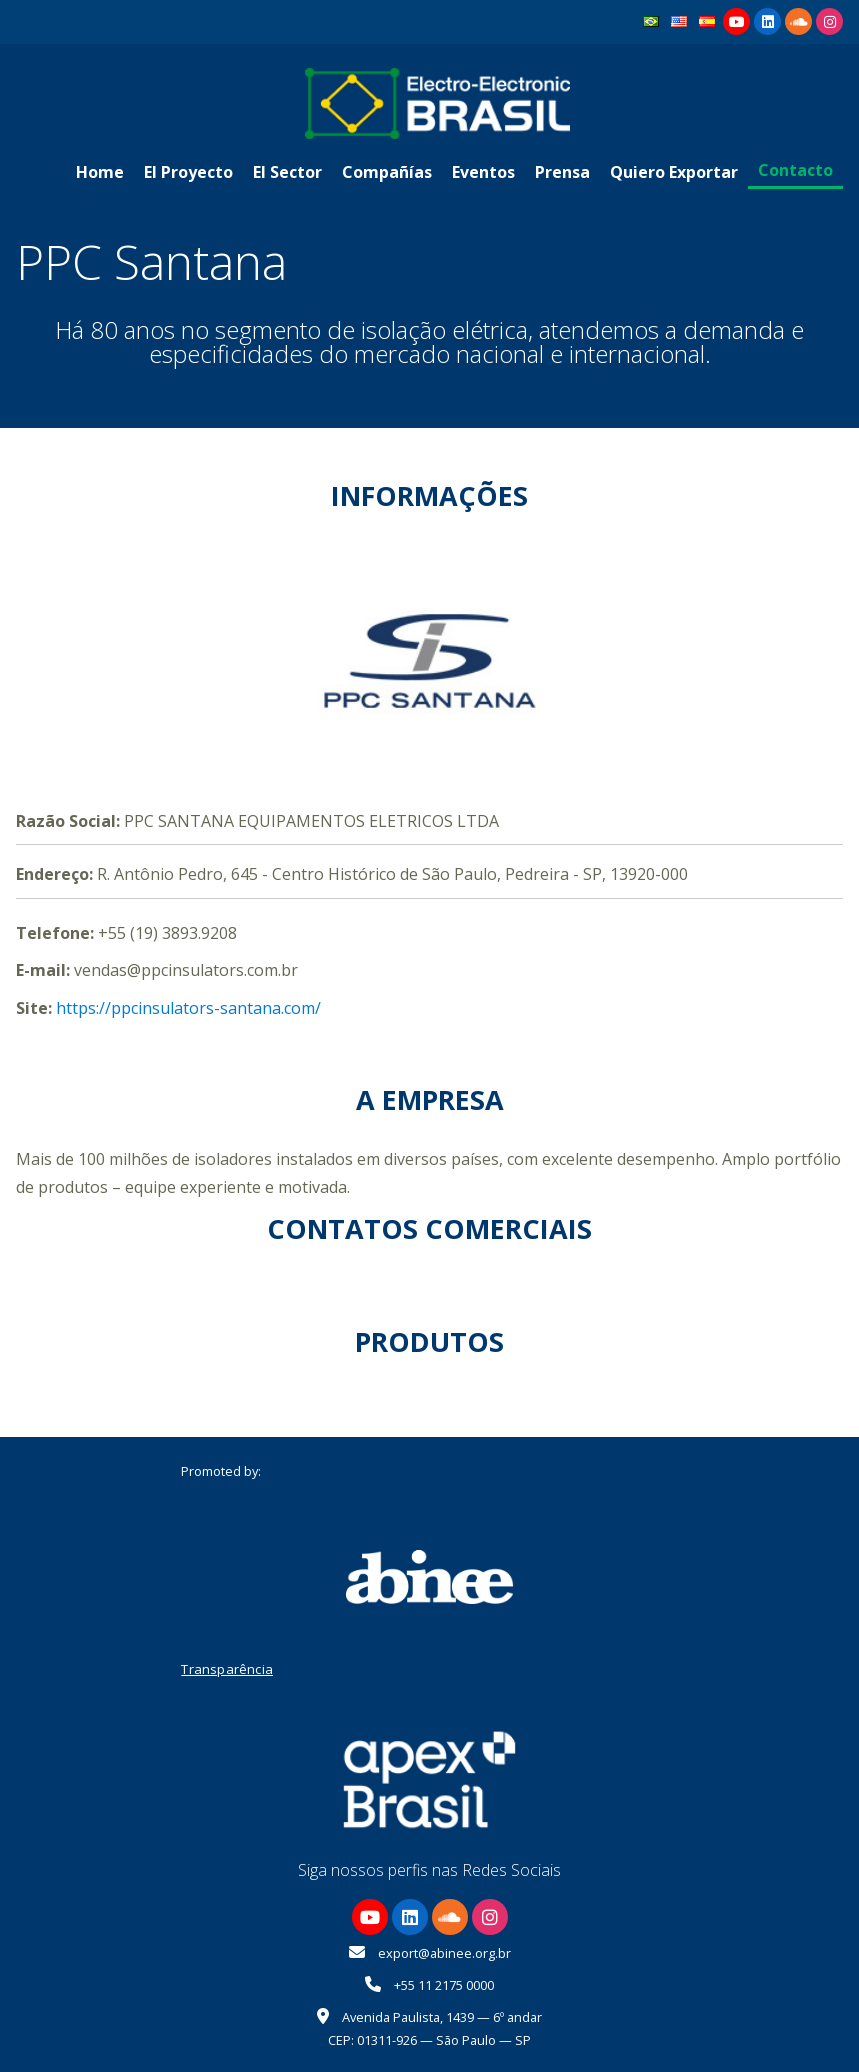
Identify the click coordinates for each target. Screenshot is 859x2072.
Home (100, 172)
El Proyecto (188, 172)
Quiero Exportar (674, 172)
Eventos (483, 172)
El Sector (287, 172)
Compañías (387, 172)
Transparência (227, 1669)
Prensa (562, 172)
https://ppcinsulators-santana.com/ (188, 1008)
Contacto (795, 170)
